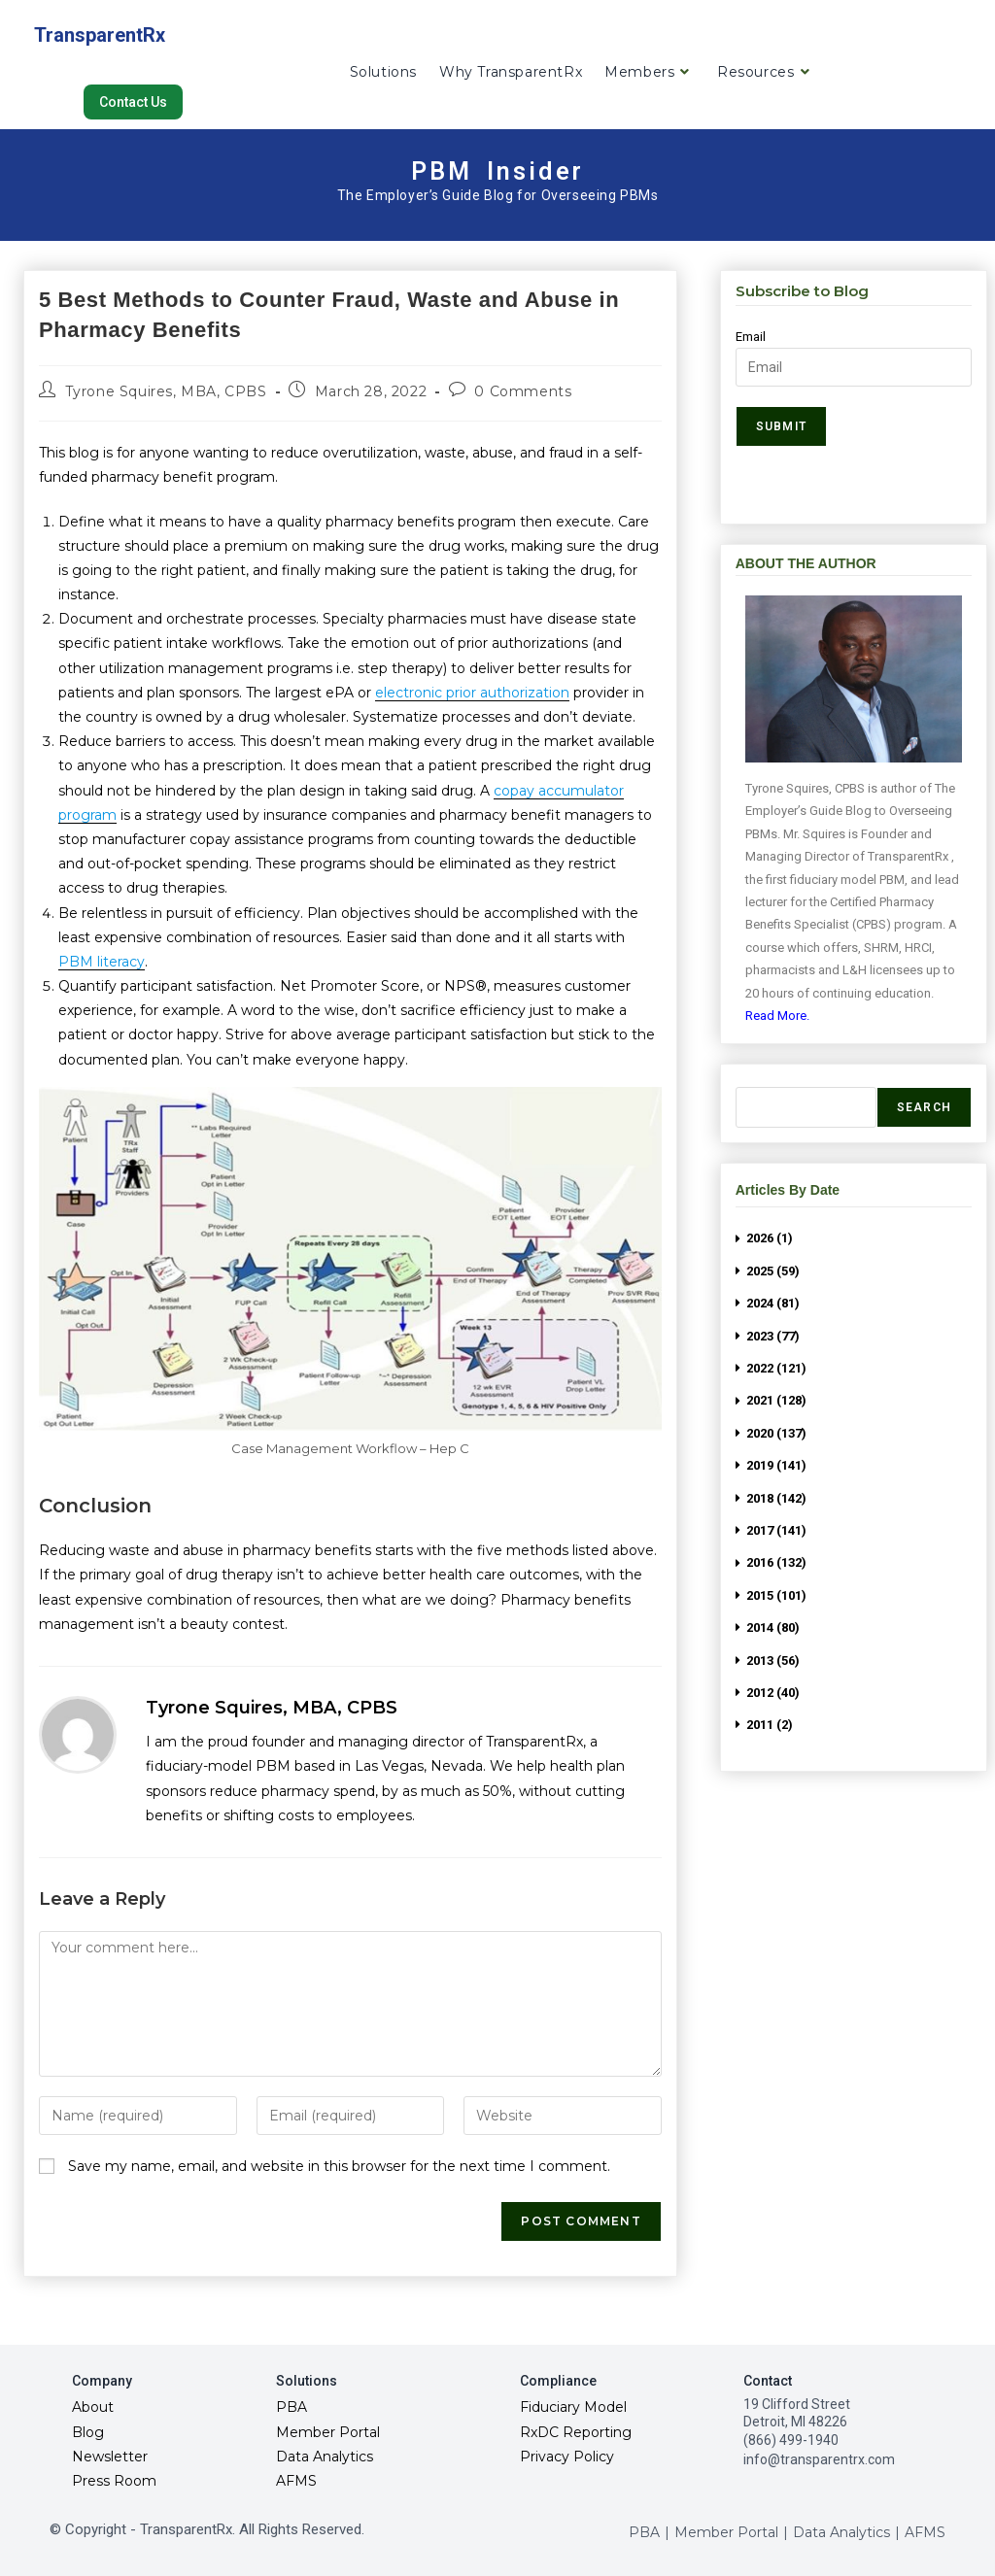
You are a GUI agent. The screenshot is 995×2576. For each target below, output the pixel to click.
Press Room (114, 2481)
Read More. (777, 1015)
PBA (291, 2407)
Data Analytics (324, 2456)
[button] (133, 102)
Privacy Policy (567, 2456)
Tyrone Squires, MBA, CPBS (166, 391)
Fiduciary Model (573, 2407)
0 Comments (522, 391)
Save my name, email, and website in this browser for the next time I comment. (339, 2166)
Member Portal (328, 2432)
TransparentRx (99, 35)
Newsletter (110, 2456)
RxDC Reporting (576, 2432)
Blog (88, 2432)
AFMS (296, 2481)
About (93, 2407)
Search (924, 1107)
